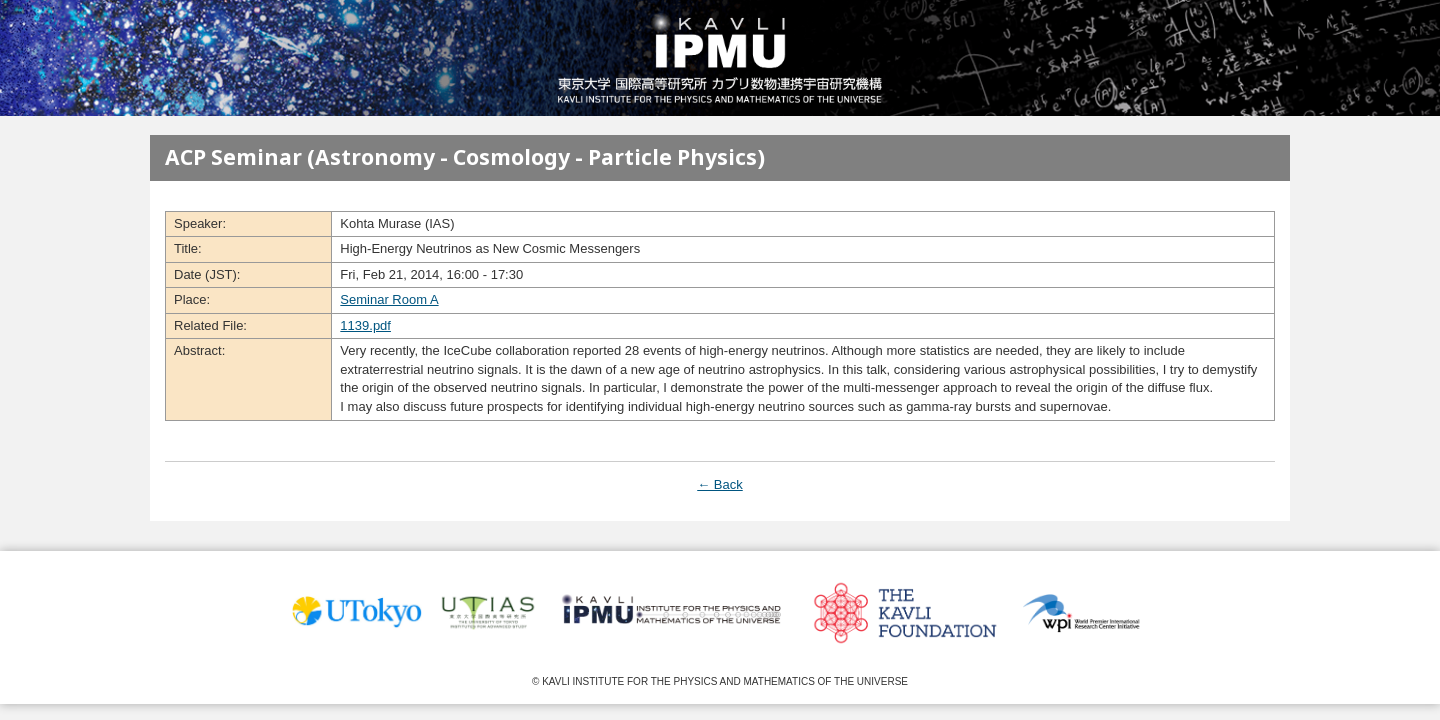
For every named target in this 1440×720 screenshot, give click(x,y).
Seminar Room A (389, 299)
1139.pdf (365, 325)
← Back (720, 484)
